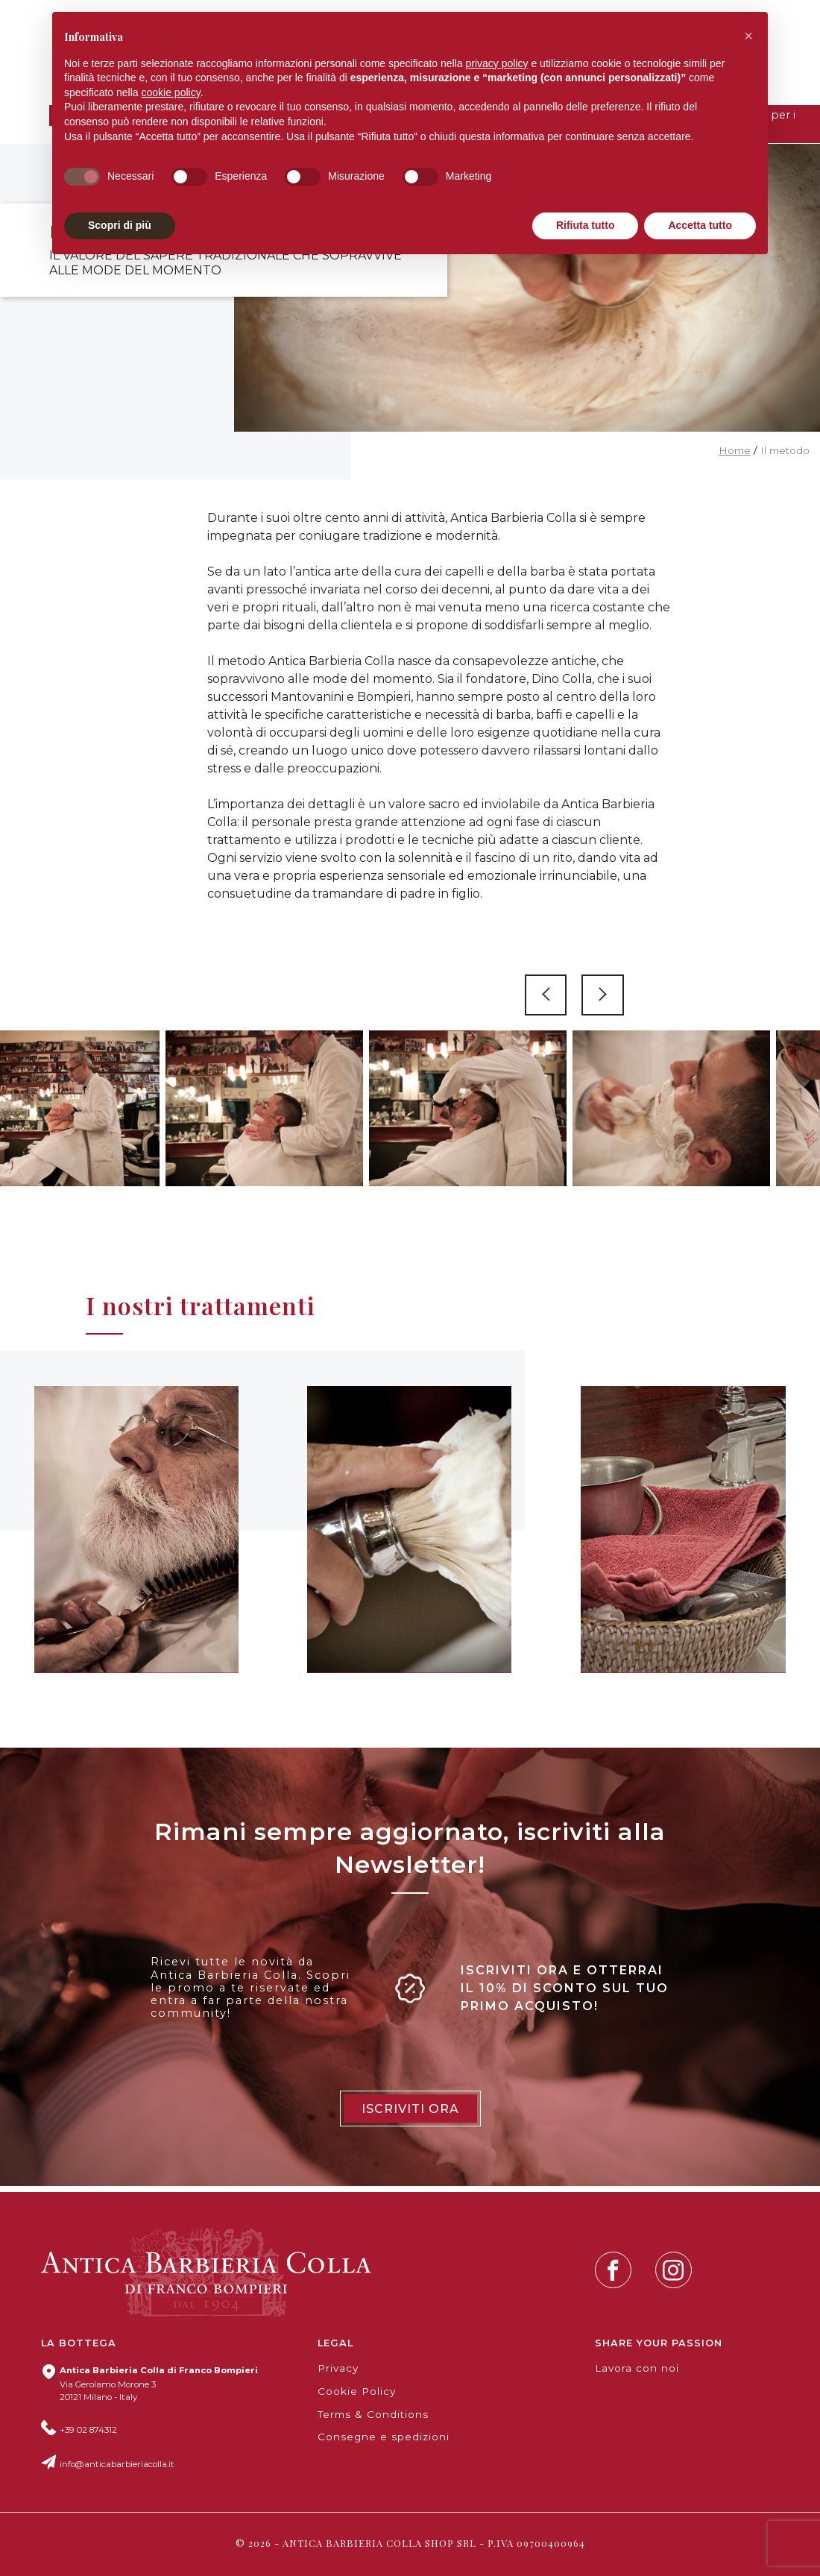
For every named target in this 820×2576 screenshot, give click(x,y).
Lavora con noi (637, 2368)
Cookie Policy (357, 2391)
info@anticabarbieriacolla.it (117, 2464)
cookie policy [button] (171, 92)
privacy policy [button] (497, 63)
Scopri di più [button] (119, 225)
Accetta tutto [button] (700, 225)
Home (735, 450)
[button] (748, 36)
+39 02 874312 (88, 2430)
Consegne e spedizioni (384, 2437)
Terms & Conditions (373, 2414)
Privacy (338, 2368)
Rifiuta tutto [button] (585, 225)
